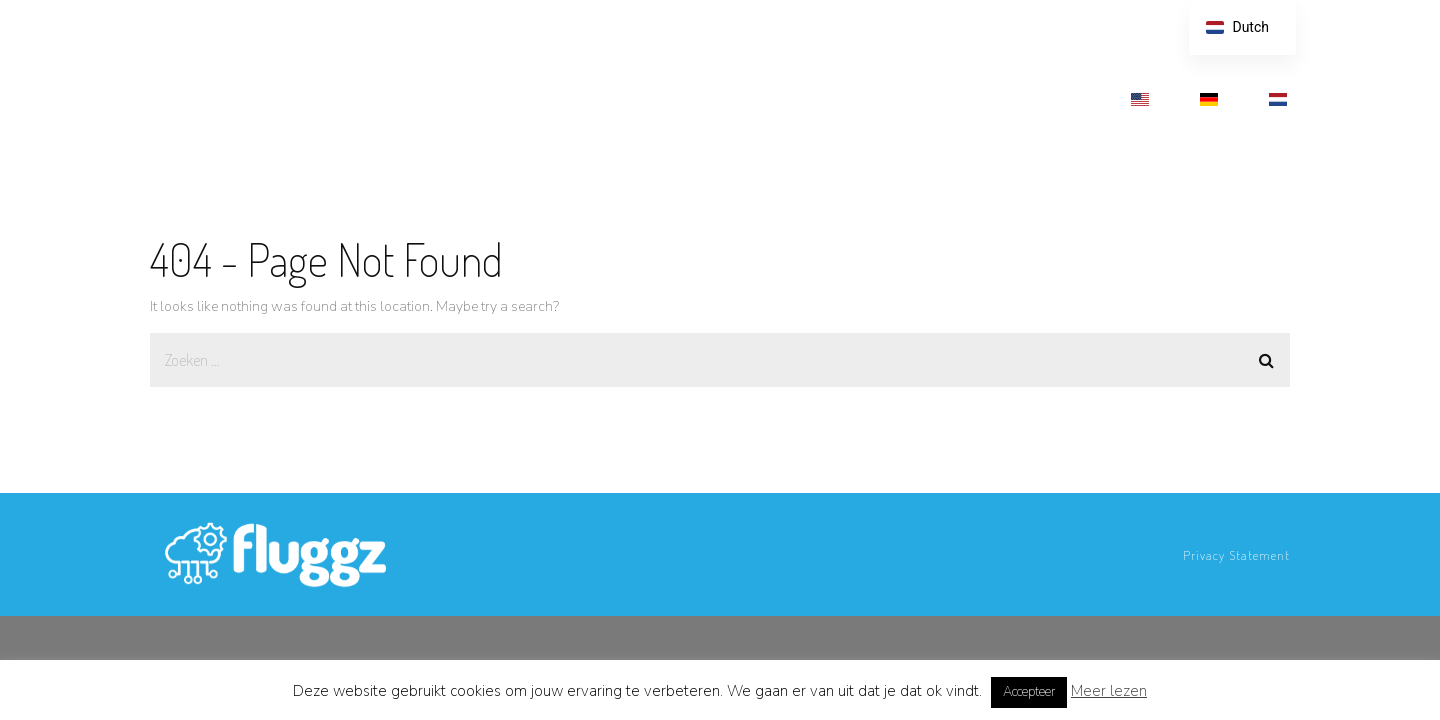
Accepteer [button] (1029, 692)
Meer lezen (1109, 691)
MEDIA (965, 98)
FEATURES (579, 98)
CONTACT (1056, 98)
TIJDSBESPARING (706, 98)
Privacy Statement (1236, 555)
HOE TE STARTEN (851, 98)
